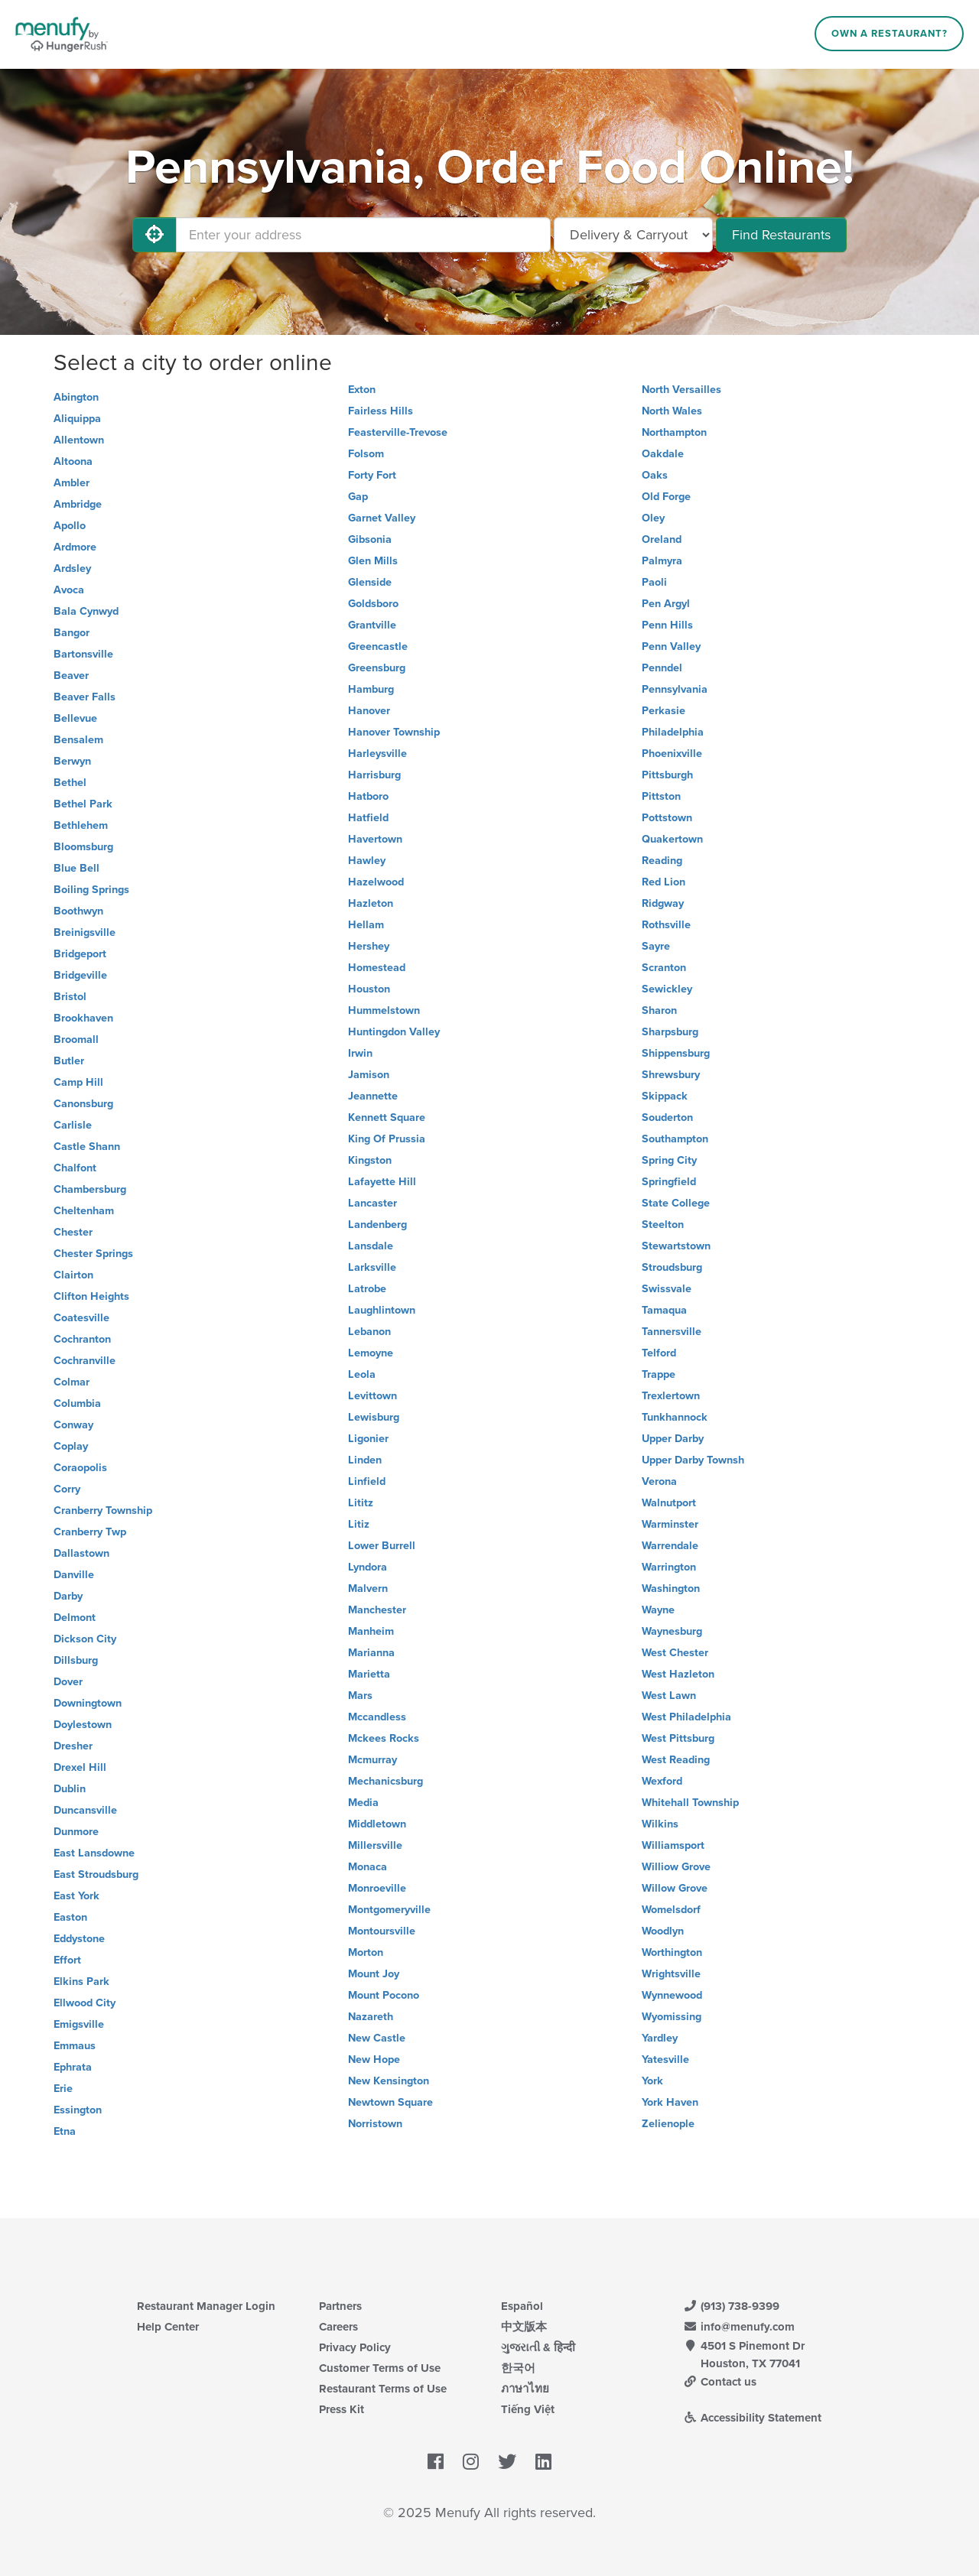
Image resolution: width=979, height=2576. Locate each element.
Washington (671, 1588)
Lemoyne (370, 1352)
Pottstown (667, 817)
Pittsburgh (667, 774)
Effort (67, 1960)
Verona (659, 1481)
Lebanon (369, 1331)
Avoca (69, 589)
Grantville (372, 625)
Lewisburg (373, 1417)
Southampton (675, 1138)
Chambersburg (90, 1189)
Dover (68, 1681)
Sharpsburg (670, 1031)
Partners (340, 2306)
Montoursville (381, 1931)
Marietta (369, 1674)
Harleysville (377, 753)
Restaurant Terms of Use (383, 2389)
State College (676, 1203)
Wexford (662, 1781)
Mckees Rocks (383, 1738)
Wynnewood (672, 1995)
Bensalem (78, 739)
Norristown (375, 2123)
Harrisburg (374, 774)
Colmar (71, 1382)
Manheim (371, 1631)
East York (76, 1895)
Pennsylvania (674, 689)
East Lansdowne (94, 1853)
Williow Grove (676, 1866)
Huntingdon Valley (394, 1031)
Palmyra (662, 560)
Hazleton (370, 903)
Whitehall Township (690, 1802)
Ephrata (73, 2067)
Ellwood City (84, 2002)
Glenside (370, 582)
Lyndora (367, 1567)
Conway (73, 1424)
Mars (360, 1695)
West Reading (676, 1759)
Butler (69, 1060)
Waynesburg (672, 1631)
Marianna (371, 1652)
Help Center (168, 2327)
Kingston (370, 1160)
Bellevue (75, 718)
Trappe (658, 1374)
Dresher (73, 1746)
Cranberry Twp (90, 1531)
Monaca (367, 1866)
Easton (70, 1917)
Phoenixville (672, 753)
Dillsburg (76, 1660)
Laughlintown (381, 1310)
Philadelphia (673, 732)
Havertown (375, 839)
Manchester (377, 1609)
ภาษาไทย (525, 2389)
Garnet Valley (381, 518)
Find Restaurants (781, 234)
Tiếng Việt (528, 2409)
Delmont (75, 1617)
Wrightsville (671, 1973)
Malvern (368, 1588)
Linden (365, 1460)
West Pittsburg (678, 1738)
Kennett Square (386, 1117)
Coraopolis (80, 1467)
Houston (369, 989)
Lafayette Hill (382, 1181)
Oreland (661, 539)
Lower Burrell (381, 1545)
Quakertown (672, 839)
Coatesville (81, 1317)
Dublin (70, 1788)
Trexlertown (671, 1395)
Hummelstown (384, 1010)
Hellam (366, 924)
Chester (73, 1232)
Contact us (719, 2382)
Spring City (669, 1160)
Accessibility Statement (752, 2418)
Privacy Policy (355, 2347)
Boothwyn (78, 911)
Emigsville (79, 2024)
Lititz (360, 1502)
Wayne (658, 1609)
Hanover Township (394, 732)
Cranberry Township (103, 1510)
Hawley (366, 860)
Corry (67, 1489)
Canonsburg (83, 1103)
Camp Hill (78, 1082)
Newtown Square (390, 2102)
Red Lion (663, 881)
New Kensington (388, 2080)
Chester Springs (93, 1253)
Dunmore (76, 1831)
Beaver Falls (84, 696)
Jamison (368, 1074)
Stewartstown (676, 1245)
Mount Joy (373, 1973)
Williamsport (673, 1845)
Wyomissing (671, 2016)
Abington (76, 397)
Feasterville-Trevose (397, 432)
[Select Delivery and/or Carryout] (633, 234)
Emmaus (75, 2045)
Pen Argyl (666, 603)
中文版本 (524, 2327)
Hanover (369, 710)
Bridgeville (80, 975)
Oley (653, 518)
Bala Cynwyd (86, 611)
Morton (365, 1952)
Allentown (79, 440)
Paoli (654, 582)
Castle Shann (87, 1146)
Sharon (659, 1010)
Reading (662, 860)
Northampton (674, 432)
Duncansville (85, 1810)
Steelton (663, 1224)
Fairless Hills (380, 410)
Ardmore (75, 547)
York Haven (670, 2102)
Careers (338, 2327)
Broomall (76, 1039)
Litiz (358, 1524)
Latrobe (367, 1288)
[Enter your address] (363, 234)
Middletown (377, 1823)
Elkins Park (81, 1981)
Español (522, 2306)
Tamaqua (664, 1310)
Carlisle (73, 1125)
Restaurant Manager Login (206, 2306)
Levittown (372, 1395)
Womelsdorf (671, 1909)
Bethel (70, 782)
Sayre (656, 946)
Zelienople (668, 2123)
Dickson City (85, 1638)
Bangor (71, 632)
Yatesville (665, 2059)
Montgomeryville (389, 1909)
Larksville (372, 1267)
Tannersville (671, 1331)
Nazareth (370, 2016)
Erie (63, 2088)
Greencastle (378, 646)
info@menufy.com (739, 2327)
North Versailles (681, 389)
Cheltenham (84, 1210)
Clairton (73, 1275)
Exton (362, 389)
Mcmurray (372, 1759)
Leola (362, 1374)
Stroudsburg (672, 1267)
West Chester (675, 1652)
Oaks (655, 475)
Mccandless (377, 1716)
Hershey (368, 946)
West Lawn (669, 1695)
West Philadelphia (686, 1716)
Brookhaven (83, 1018)
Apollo (70, 525)
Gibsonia (370, 539)
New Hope (374, 2059)
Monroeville (377, 1888)
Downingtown (88, 1703)
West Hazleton (678, 1674)
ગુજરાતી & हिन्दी (538, 2347)
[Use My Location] (154, 234)
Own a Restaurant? (889, 34)
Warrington (669, 1567)
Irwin (360, 1053)
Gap (358, 496)
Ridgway (663, 903)
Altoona (73, 461)
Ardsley (72, 568)
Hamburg (371, 689)
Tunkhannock (674, 1417)
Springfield (669, 1181)
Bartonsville (83, 654)
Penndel (662, 667)
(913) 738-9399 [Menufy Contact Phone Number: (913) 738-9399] (731, 2306)
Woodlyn (663, 1931)
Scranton (664, 967)
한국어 (518, 2368)
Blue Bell (76, 868)
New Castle (376, 2038)
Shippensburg (676, 1053)
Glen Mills (373, 560)
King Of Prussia (386, 1138)
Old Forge (666, 496)
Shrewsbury (671, 1074)
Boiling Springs (91, 889)
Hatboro (368, 796)
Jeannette (373, 1096)
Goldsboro (373, 603)
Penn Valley (671, 646)
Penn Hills (667, 625)
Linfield (366, 1481)
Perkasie (663, 710)
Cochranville (84, 1360)
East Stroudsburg (96, 1874)
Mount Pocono (383, 1995)
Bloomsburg (83, 846)
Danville (74, 1574)
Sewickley (667, 989)
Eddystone (79, 1938)
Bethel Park (83, 803)
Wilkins (660, 1823)
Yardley (660, 2038)
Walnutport (669, 1502)
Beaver (71, 675)
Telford (659, 1352)
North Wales (672, 410)
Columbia (77, 1403)
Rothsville (666, 924)
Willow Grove (674, 1888)
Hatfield (368, 817)
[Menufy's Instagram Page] (471, 2462)
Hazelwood (376, 881)
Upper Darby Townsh (693, 1460)
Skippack (665, 1096)
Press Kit (341, 2409)
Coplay (71, 1446)
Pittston (661, 796)
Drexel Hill (80, 1767)
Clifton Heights (91, 1296)
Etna (65, 2131)
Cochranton (82, 1339)
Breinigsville (84, 932)
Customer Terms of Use (380, 2368)
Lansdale (370, 1245)
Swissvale (666, 1288)
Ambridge (78, 504)
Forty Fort (372, 475)
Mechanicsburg (385, 1781)
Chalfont (75, 1167)
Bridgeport (80, 953)
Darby (68, 1596)
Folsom (366, 453)
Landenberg (377, 1224)
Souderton (667, 1117)
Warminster (670, 1524)
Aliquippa (77, 418)
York (652, 2080)
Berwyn (72, 761)
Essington (78, 2109)
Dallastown (81, 1553)
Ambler (71, 482)
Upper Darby (673, 1438)
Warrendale (670, 1545)
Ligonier (368, 1438)
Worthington (672, 1952)
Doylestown (83, 1724)
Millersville (375, 1845)
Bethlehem (81, 825)
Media (363, 1802)
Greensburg (376, 667)
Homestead (376, 967)
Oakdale (663, 453)
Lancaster (372, 1203)
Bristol (70, 996)
